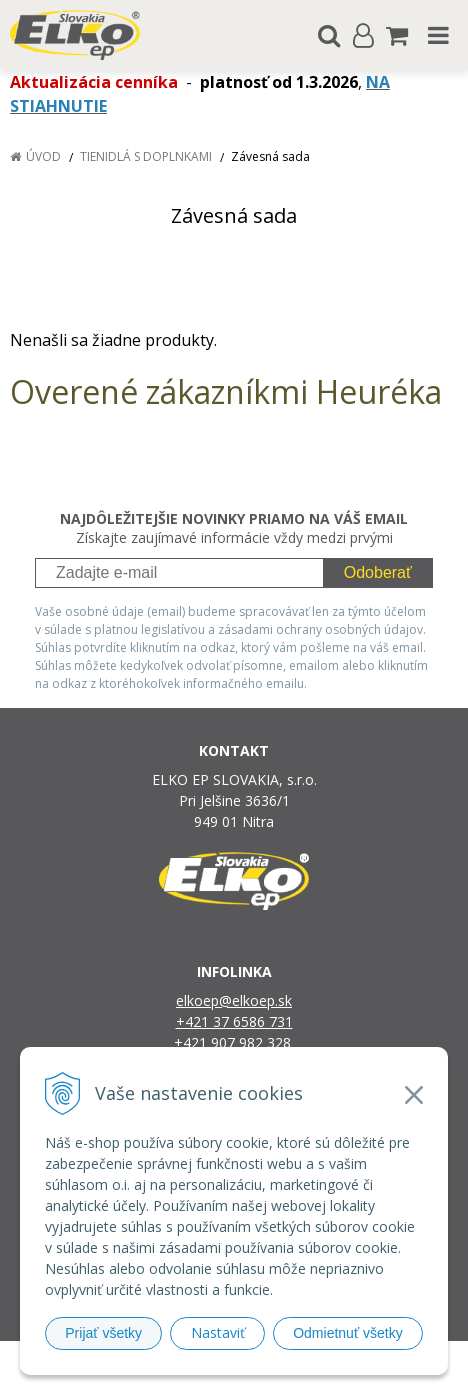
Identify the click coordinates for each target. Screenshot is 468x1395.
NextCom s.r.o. (234, 1375)
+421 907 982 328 (234, 1042)
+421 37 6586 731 (234, 1021)
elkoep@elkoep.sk (234, 1000)
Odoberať (378, 572)
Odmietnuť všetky (348, 1333)
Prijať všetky (103, 1333)
